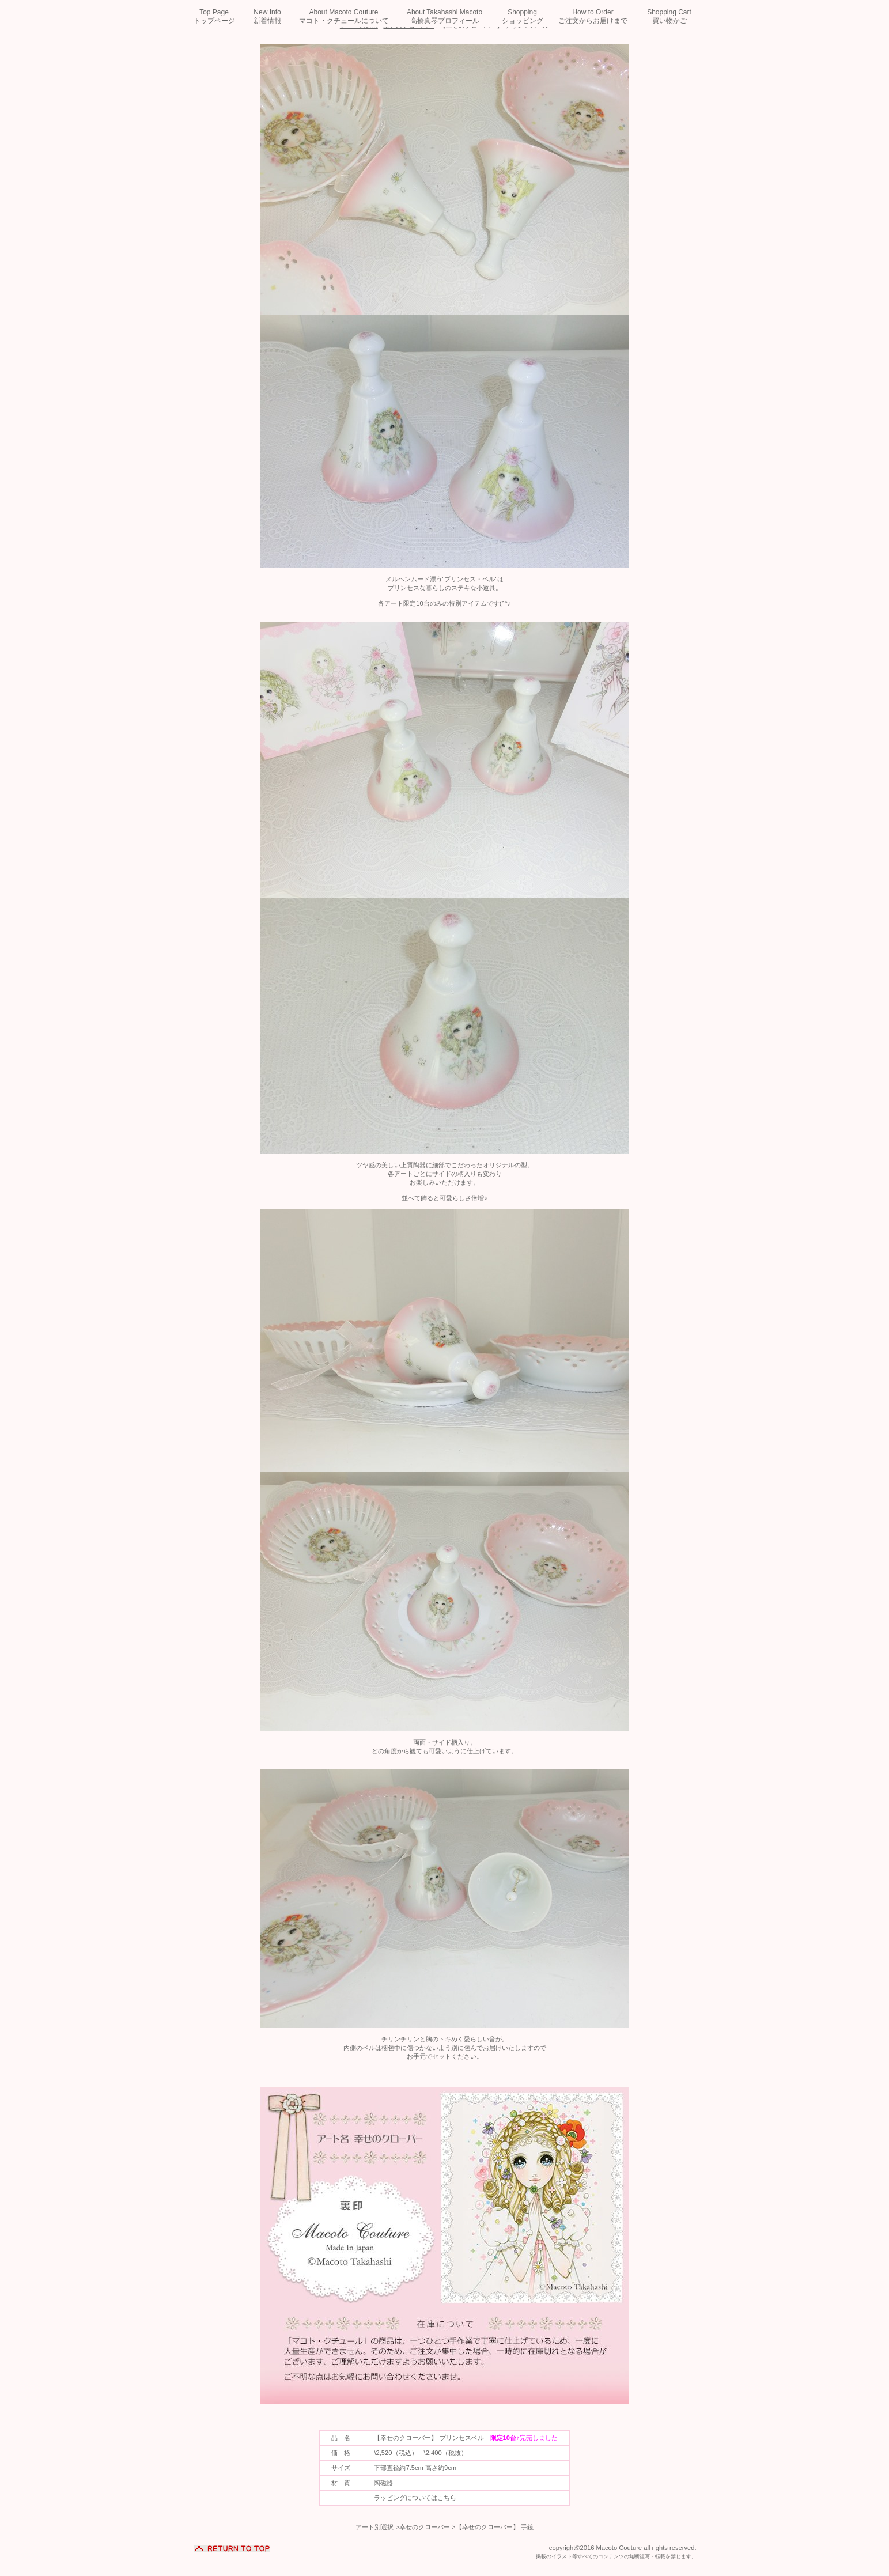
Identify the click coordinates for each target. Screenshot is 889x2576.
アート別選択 (374, 2527)
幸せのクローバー (424, 2527)
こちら (446, 2497)
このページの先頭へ (232, 2546)
